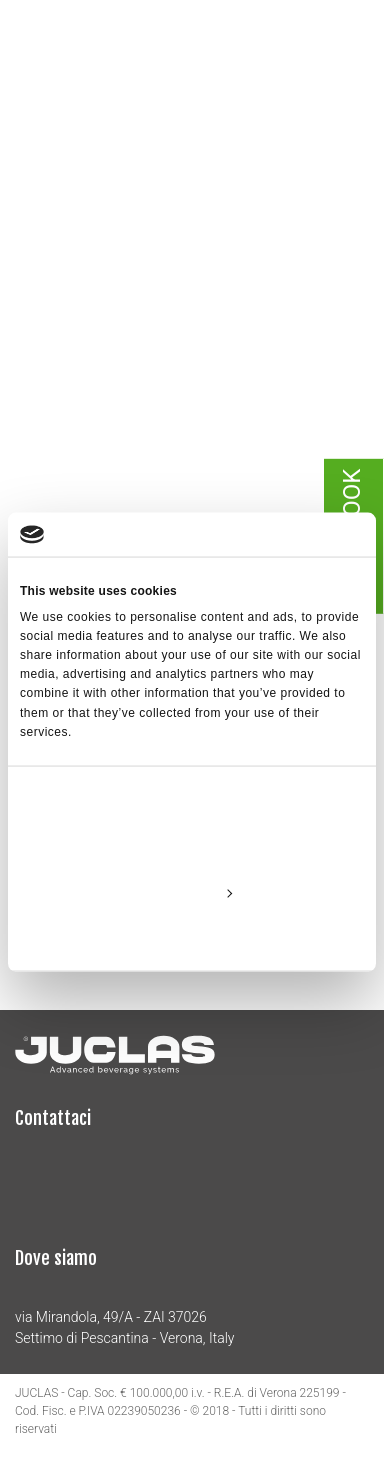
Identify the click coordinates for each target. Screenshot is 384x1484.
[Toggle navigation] (353, 58)
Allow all (192, 846)
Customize (193, 892)
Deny (191, 938)
